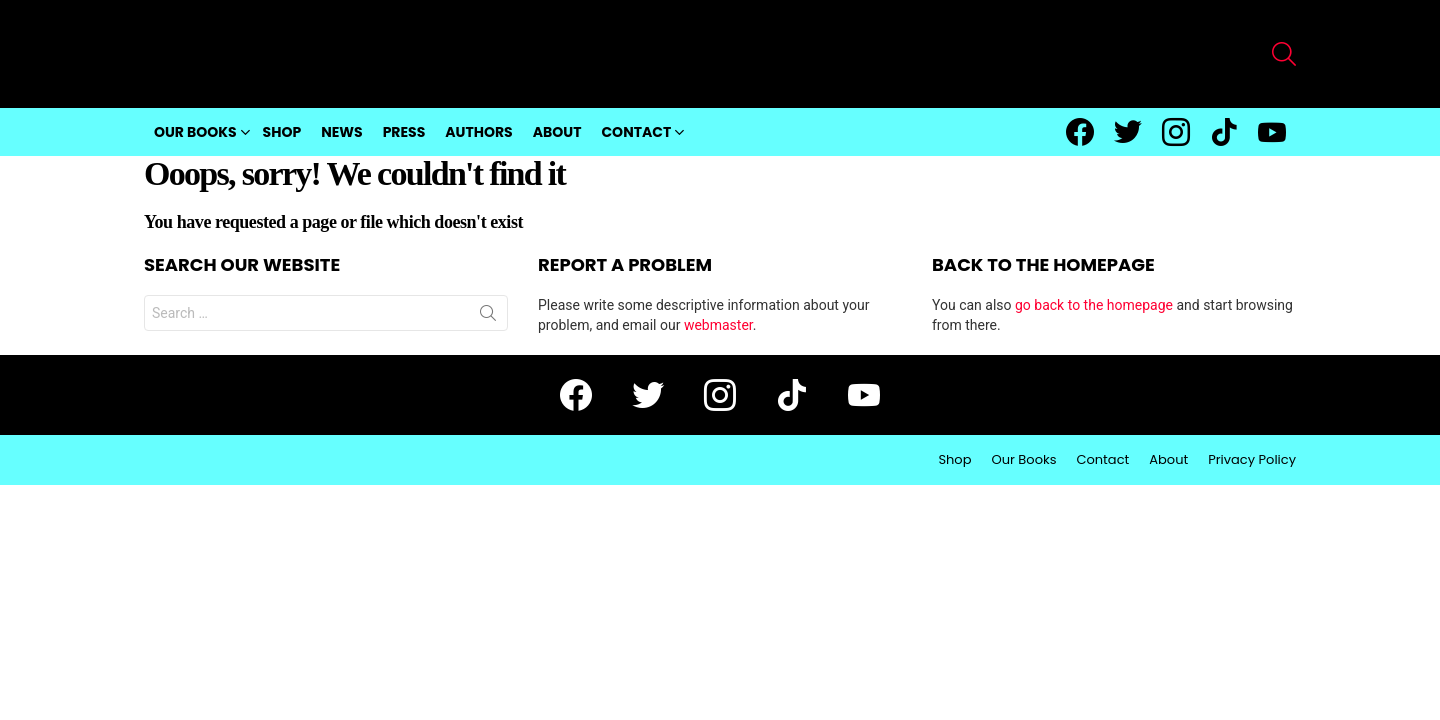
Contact (636, 132)
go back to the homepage (1094, 305)
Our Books (195, 132)
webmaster (718, 325)
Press (404, 132)
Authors (478, 132)
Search (488, 317)
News (341, 132)
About (557, 132)
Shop (282, 132)
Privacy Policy (1252, 460)
